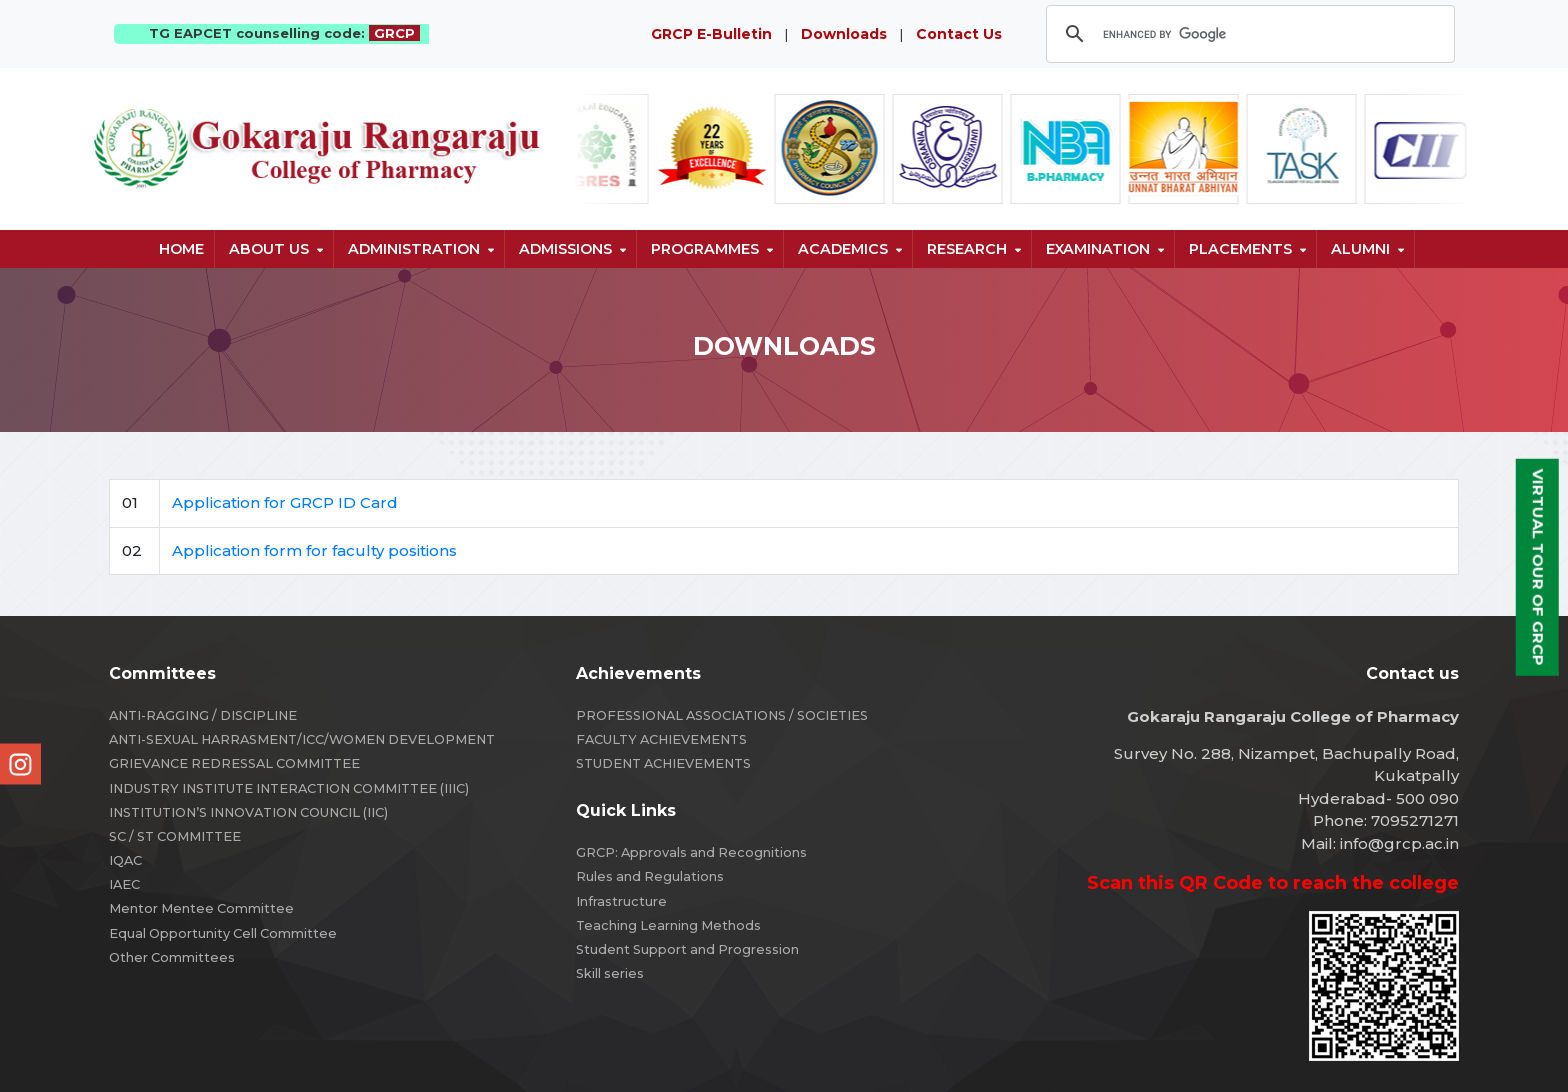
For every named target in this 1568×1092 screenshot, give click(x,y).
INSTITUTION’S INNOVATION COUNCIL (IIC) (248, 812)
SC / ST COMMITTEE (175, 836)
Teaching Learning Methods (668, 925)
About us (269, 249)
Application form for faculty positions (314, 550)
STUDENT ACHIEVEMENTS (663, 763)
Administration (414, 249)
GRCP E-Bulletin (711, 34)
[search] (1247, 34)
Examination (1098, 249)
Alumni (1360, 249)
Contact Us (959, 34)
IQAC (125, 860)
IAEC (124, 884)
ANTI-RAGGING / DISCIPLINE (203, 715)
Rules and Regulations (650, 876)
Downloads (844, 34)
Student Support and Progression (687, 949)
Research (967, 249)
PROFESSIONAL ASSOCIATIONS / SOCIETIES (722, 715)
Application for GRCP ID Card (285, 502)
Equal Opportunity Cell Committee (223, 933)
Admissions (565, 249)
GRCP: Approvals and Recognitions (691, 852)
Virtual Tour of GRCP (1538, 567)
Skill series (610, 973)
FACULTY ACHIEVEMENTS (661, 739)
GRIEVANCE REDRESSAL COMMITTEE (234, 763)
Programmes (705, 249)
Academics (843, 249)
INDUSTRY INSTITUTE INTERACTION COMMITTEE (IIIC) (289, 788)
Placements (1240, 249)
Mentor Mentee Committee (201, 908)
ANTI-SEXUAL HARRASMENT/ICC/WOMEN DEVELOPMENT (302, 739)
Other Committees (172, 957)
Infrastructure (621, 901)
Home (181, 249)
